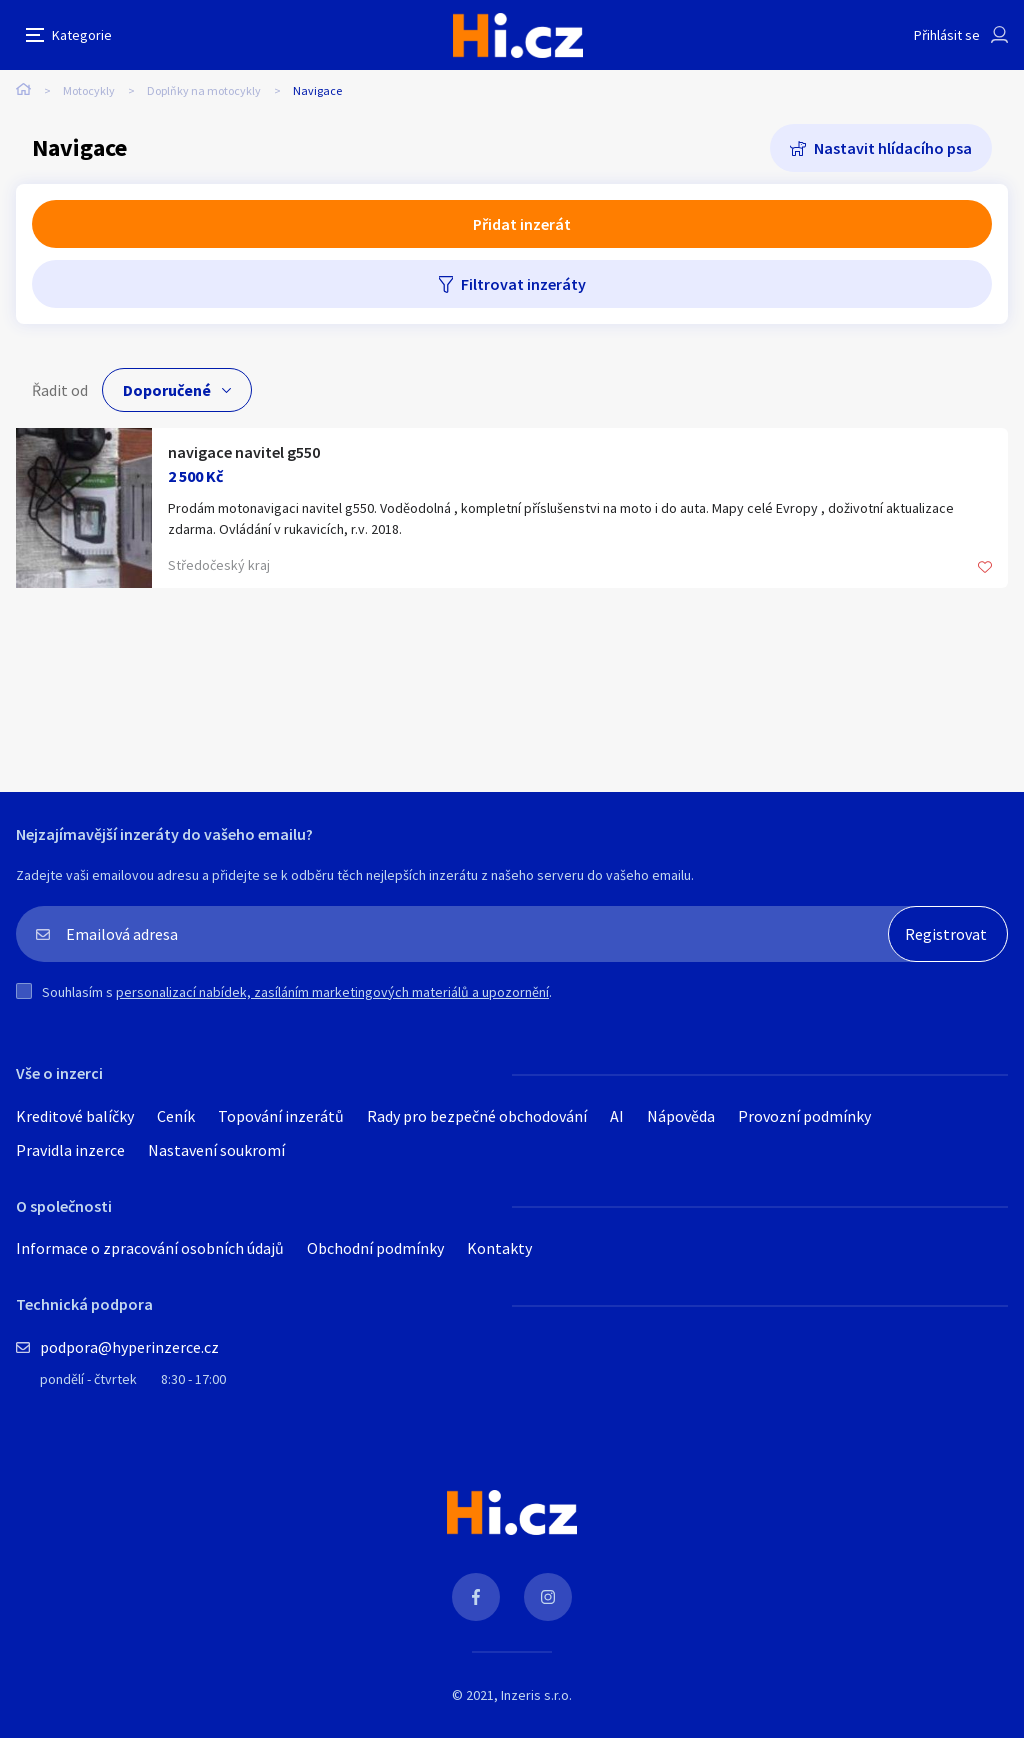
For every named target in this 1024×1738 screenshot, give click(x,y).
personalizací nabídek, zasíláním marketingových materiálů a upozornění (332, 992)
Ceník (176, 1116)
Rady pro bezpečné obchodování (477, 1116)
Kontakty (499, 1248)
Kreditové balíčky (75, 1116)
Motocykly (89, 90)
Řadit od (60, 390)
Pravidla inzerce (70, 1150)
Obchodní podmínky (375, 1248)
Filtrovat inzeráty (523, 284)
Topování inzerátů (281, 1116)
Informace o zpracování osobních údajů (150, 1248)
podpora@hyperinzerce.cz (129, 1347)
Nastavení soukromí (216, 1150)
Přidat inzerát (522, 224)
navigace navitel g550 (244, 452)
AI (617, 1116)
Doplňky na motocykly (204, 90)
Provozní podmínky (804, 1116)
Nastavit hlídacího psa (893, 148)
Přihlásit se (947, 35)
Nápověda (681, 1116)
